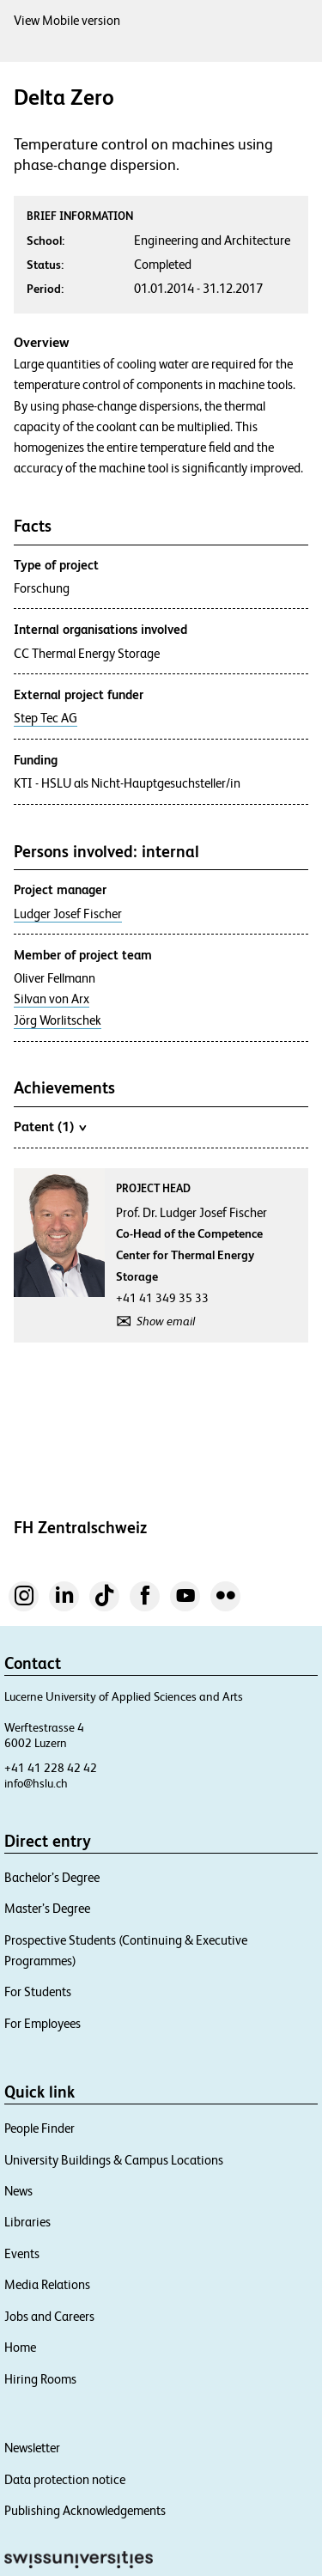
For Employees (42, 2023)
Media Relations (47, 2284)
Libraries (27, 2221)
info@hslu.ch (36, 1783)
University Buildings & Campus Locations (113, 2160)
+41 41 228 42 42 (50, 1768)
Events (21, 2253)
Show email (166, 1321)
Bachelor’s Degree (52, 1877)
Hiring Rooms (40, 2379)
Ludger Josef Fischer (68, 914)
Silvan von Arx (51, 999)
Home (20, 2347)
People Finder (39, 2128)
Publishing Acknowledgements (85, 2510)
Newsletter (32, 2447)
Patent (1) (50, 1126)
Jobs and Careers (49, 2316)
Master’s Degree (47, 1908)
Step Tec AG (45, 718)
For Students (37, 1991)
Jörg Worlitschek (57, 1020)
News (18, 2190)
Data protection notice (64, 2479)
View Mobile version (67, 20)
